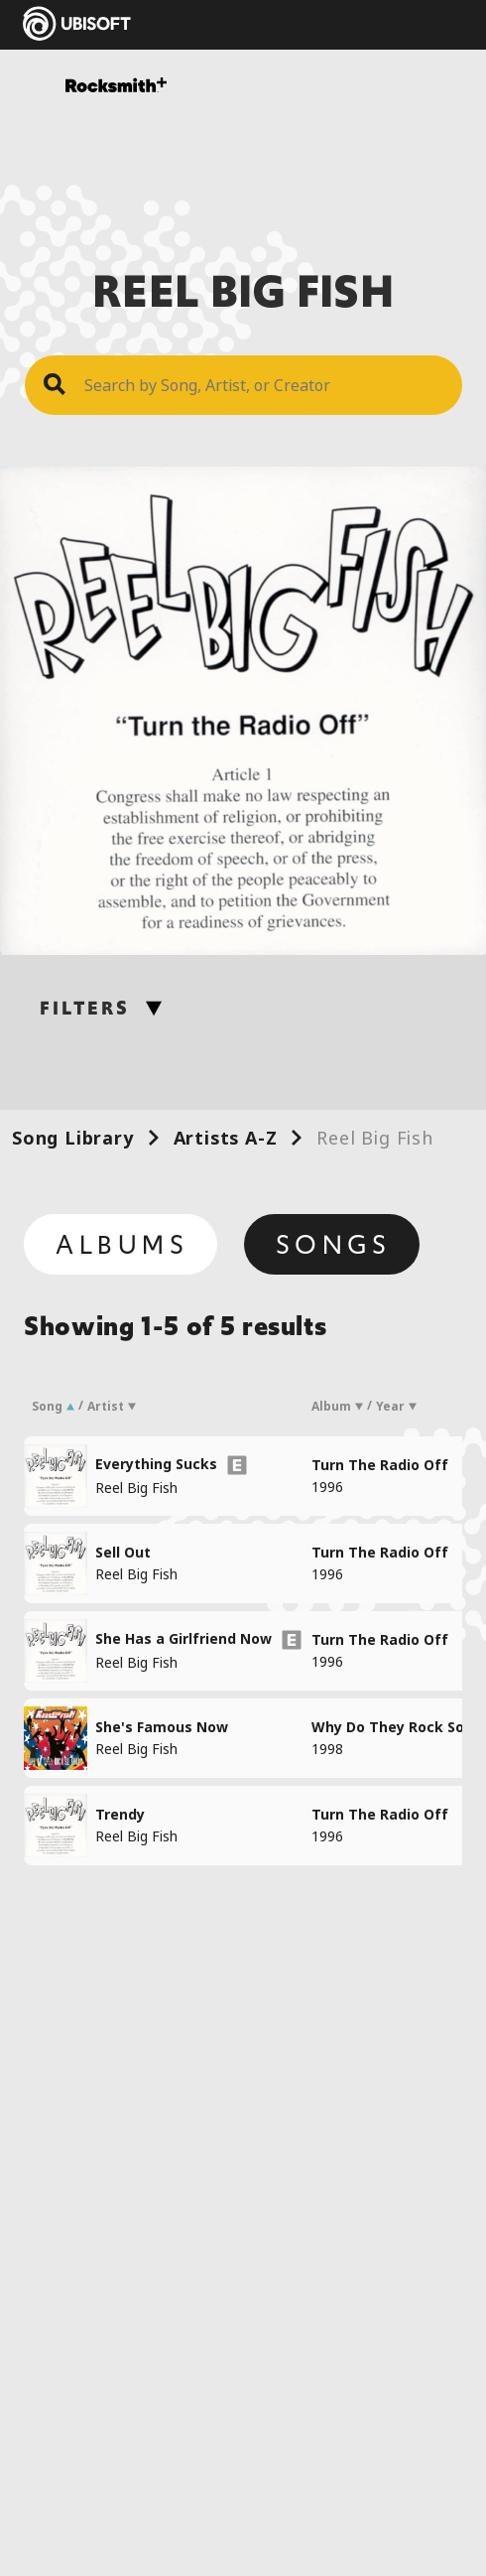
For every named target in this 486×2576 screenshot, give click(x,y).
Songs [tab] (334, 1245)
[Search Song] (263, 385)
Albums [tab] (122, 1245)
